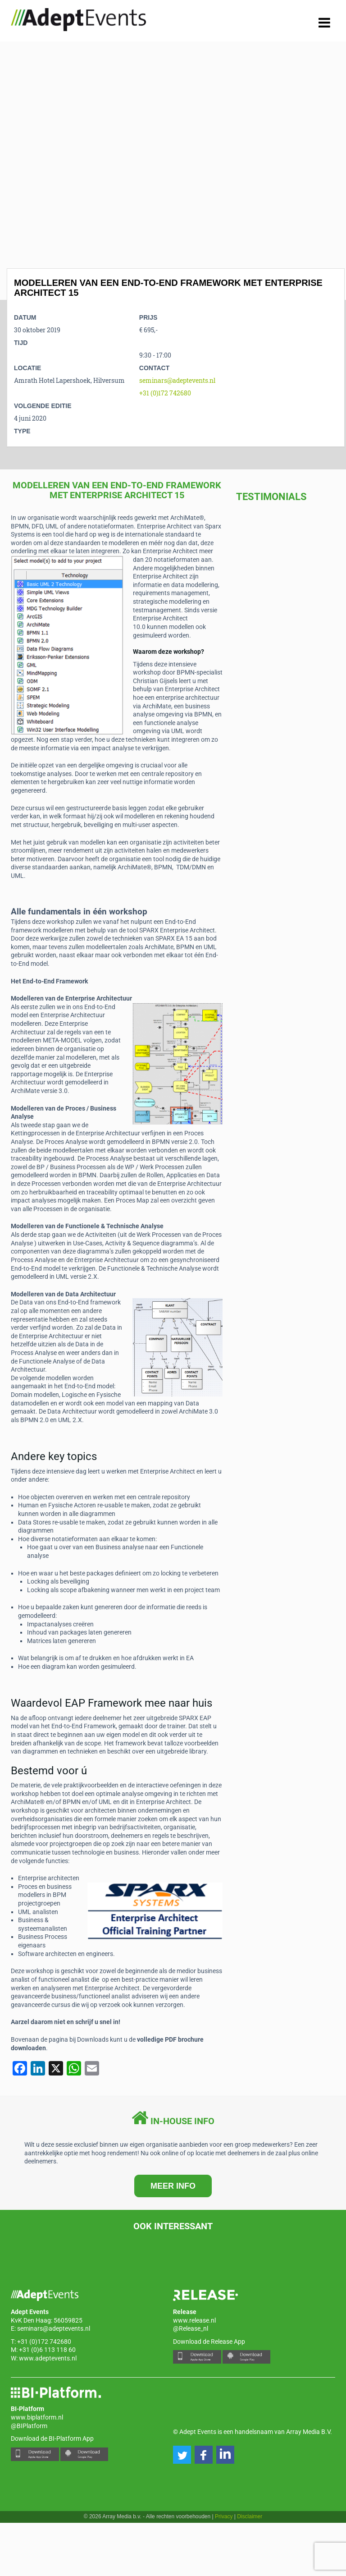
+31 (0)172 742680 (165, 393)
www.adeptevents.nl (48, 2358)
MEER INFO (173, 2185)
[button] (182, 2455)
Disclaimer (249, 2516)
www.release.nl (194, 2320)
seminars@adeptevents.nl (177, 380)
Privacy (223, 2516)
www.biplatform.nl (37, 2417)
